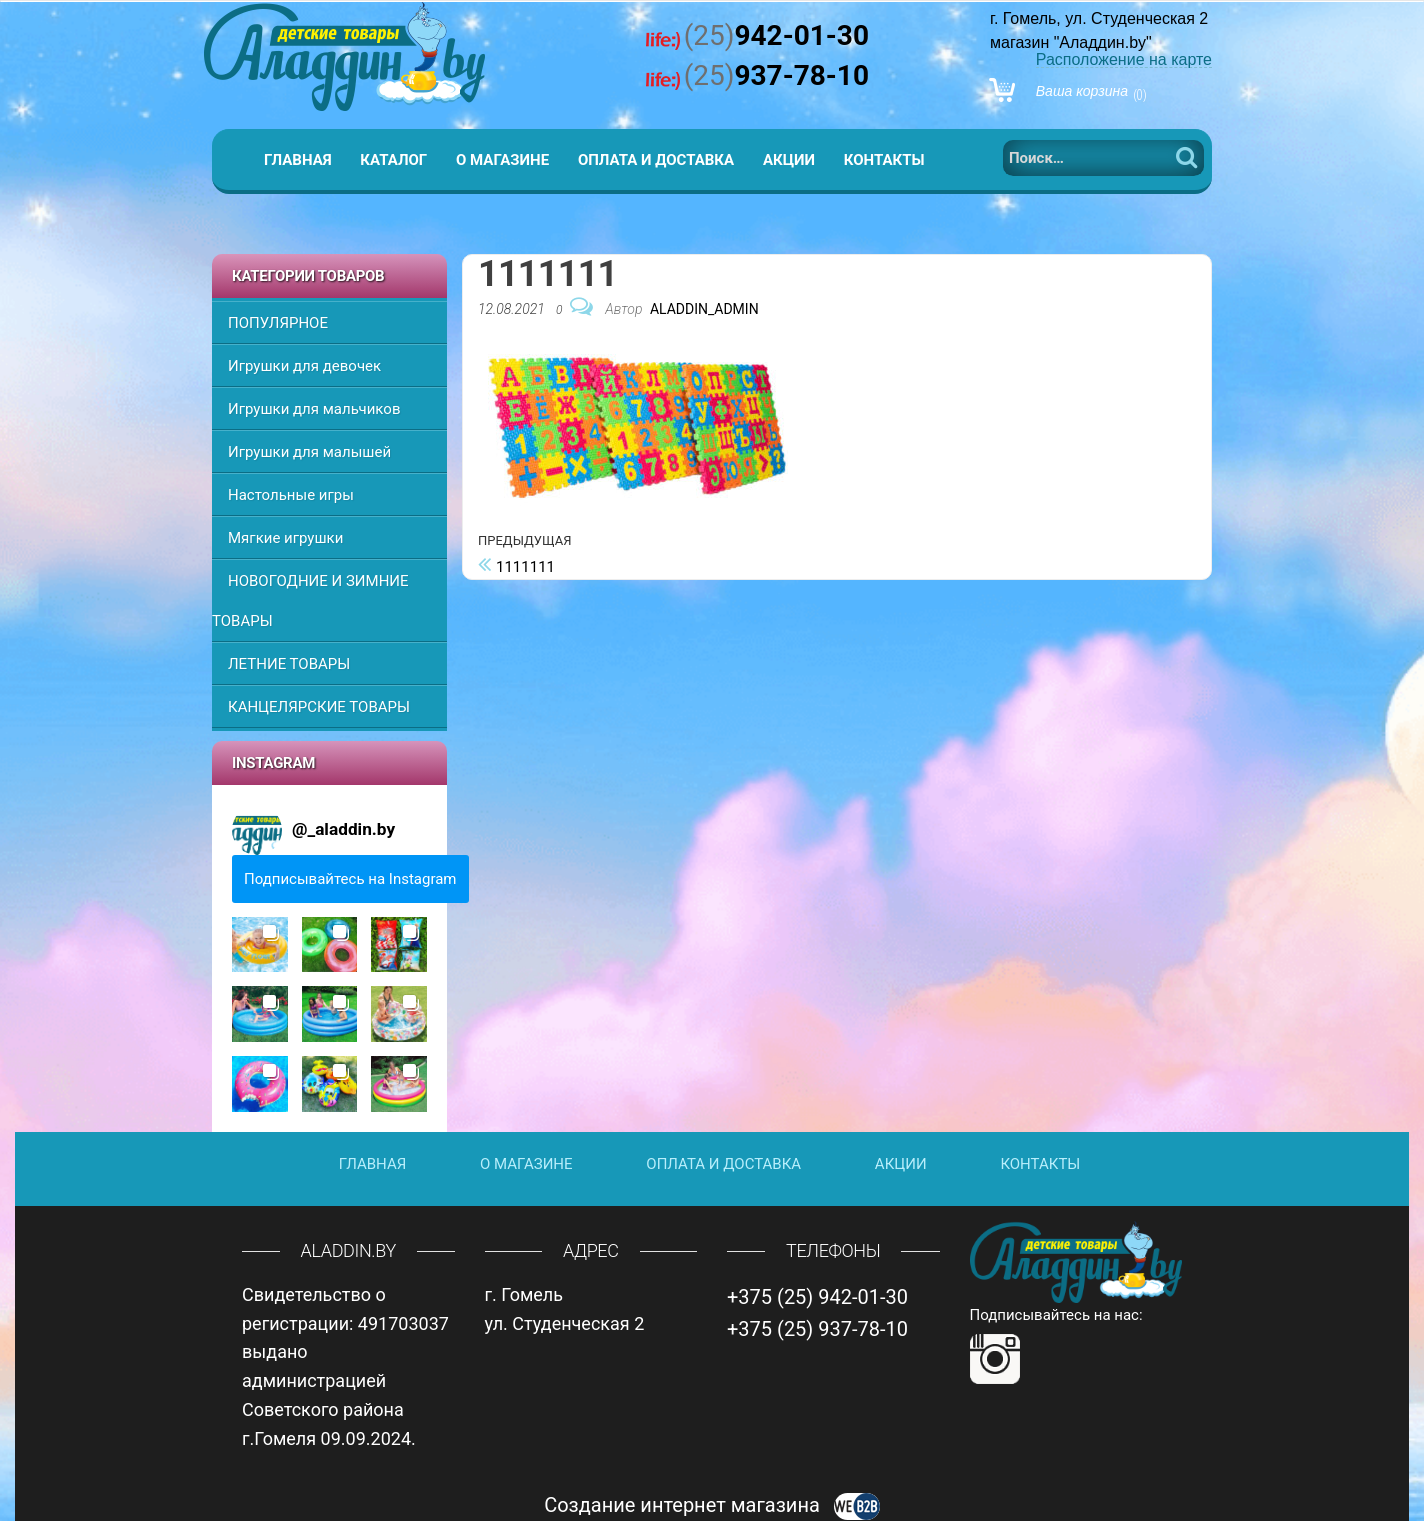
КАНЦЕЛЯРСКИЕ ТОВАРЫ (319, 707)
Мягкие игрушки (285, 538)
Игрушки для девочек (304, 366)
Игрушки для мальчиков (314, 409)
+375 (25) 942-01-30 (817, 1297)
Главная (298, 160)
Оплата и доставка (656, 160)
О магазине (502, 160)
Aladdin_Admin (704, 309)
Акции (789, 160)
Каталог (393, 160)
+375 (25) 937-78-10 (817, 1329)
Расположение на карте (1124, 59)
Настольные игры (291, 495)
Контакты (884, 160)
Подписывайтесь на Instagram (350, 879)
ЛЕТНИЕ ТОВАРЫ (289, 664)
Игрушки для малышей (309, 452)
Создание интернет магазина (712, 1505)
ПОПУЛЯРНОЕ (278, 323)
